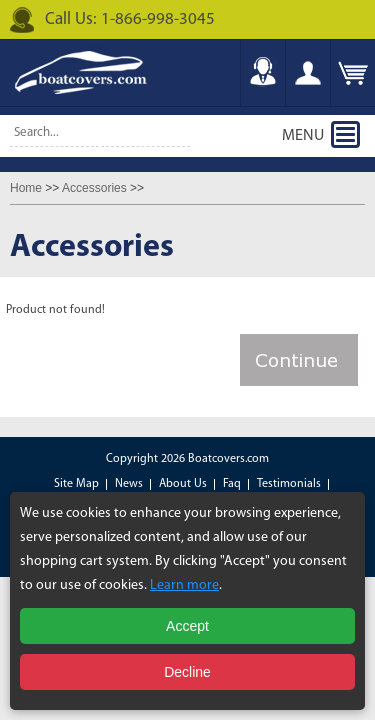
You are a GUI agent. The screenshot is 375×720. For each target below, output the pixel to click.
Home (26, 188)
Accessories (94, 188)
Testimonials (289, 484)
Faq (232, 484)
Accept (187, 626)
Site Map (76, 484)
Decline (187, 672)
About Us (183, 484)
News (129, 484)
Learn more (184, 585)
